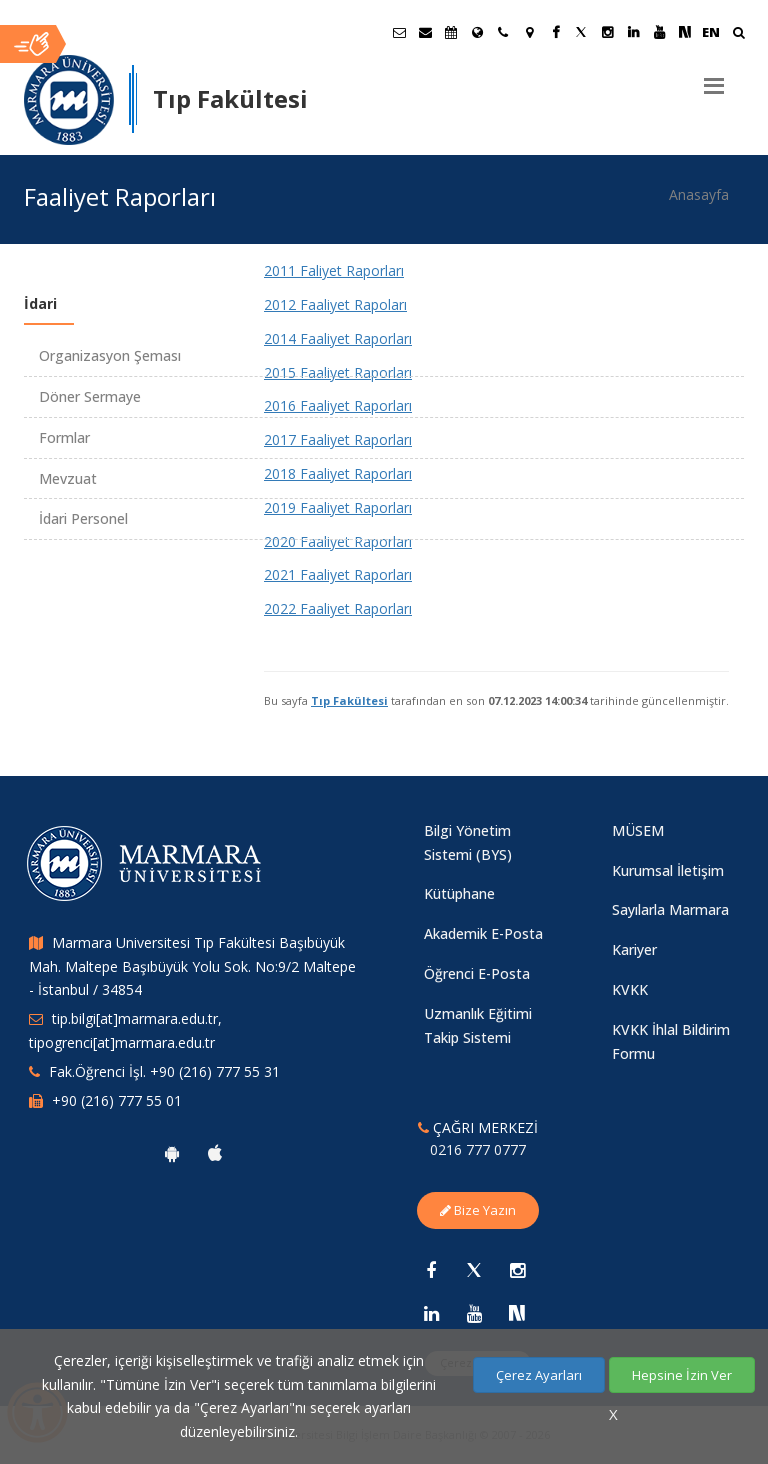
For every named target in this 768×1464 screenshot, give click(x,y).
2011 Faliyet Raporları (334, 270)
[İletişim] (503, 32)
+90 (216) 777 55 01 (117, 1100)
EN (711, 32)
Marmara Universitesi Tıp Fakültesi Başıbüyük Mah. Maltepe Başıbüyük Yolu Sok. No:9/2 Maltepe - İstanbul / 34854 (192, 966)
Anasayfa (699, 194)
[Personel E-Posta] (425, 32)
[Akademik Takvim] (451, 32)
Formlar (64, 437)
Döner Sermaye (90, 396)
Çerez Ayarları (539, 1375)
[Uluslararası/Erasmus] (477, 32)
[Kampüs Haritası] (529, 32)
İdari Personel (83, 518)
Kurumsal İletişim (668, 870)
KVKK (630, 989)
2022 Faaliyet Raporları (338, 608)
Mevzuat (68, 478)
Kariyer (634, 949)
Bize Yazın (478, 1210)
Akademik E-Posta (483, 933)
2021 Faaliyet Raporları (338, 574)
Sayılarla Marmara (670, 909)
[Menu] (714, 78)
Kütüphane (459, 893)
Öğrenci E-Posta (477, 973)
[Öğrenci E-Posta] (399, 32)
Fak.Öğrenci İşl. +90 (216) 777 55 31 (164, 1071)
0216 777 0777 (478, 1149)
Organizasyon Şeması (110, 355)
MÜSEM (638, 830)
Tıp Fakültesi (349, 700)
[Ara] (738, 34)
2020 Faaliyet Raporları (338, 541)
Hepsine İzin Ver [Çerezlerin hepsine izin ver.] (682, 1375)
